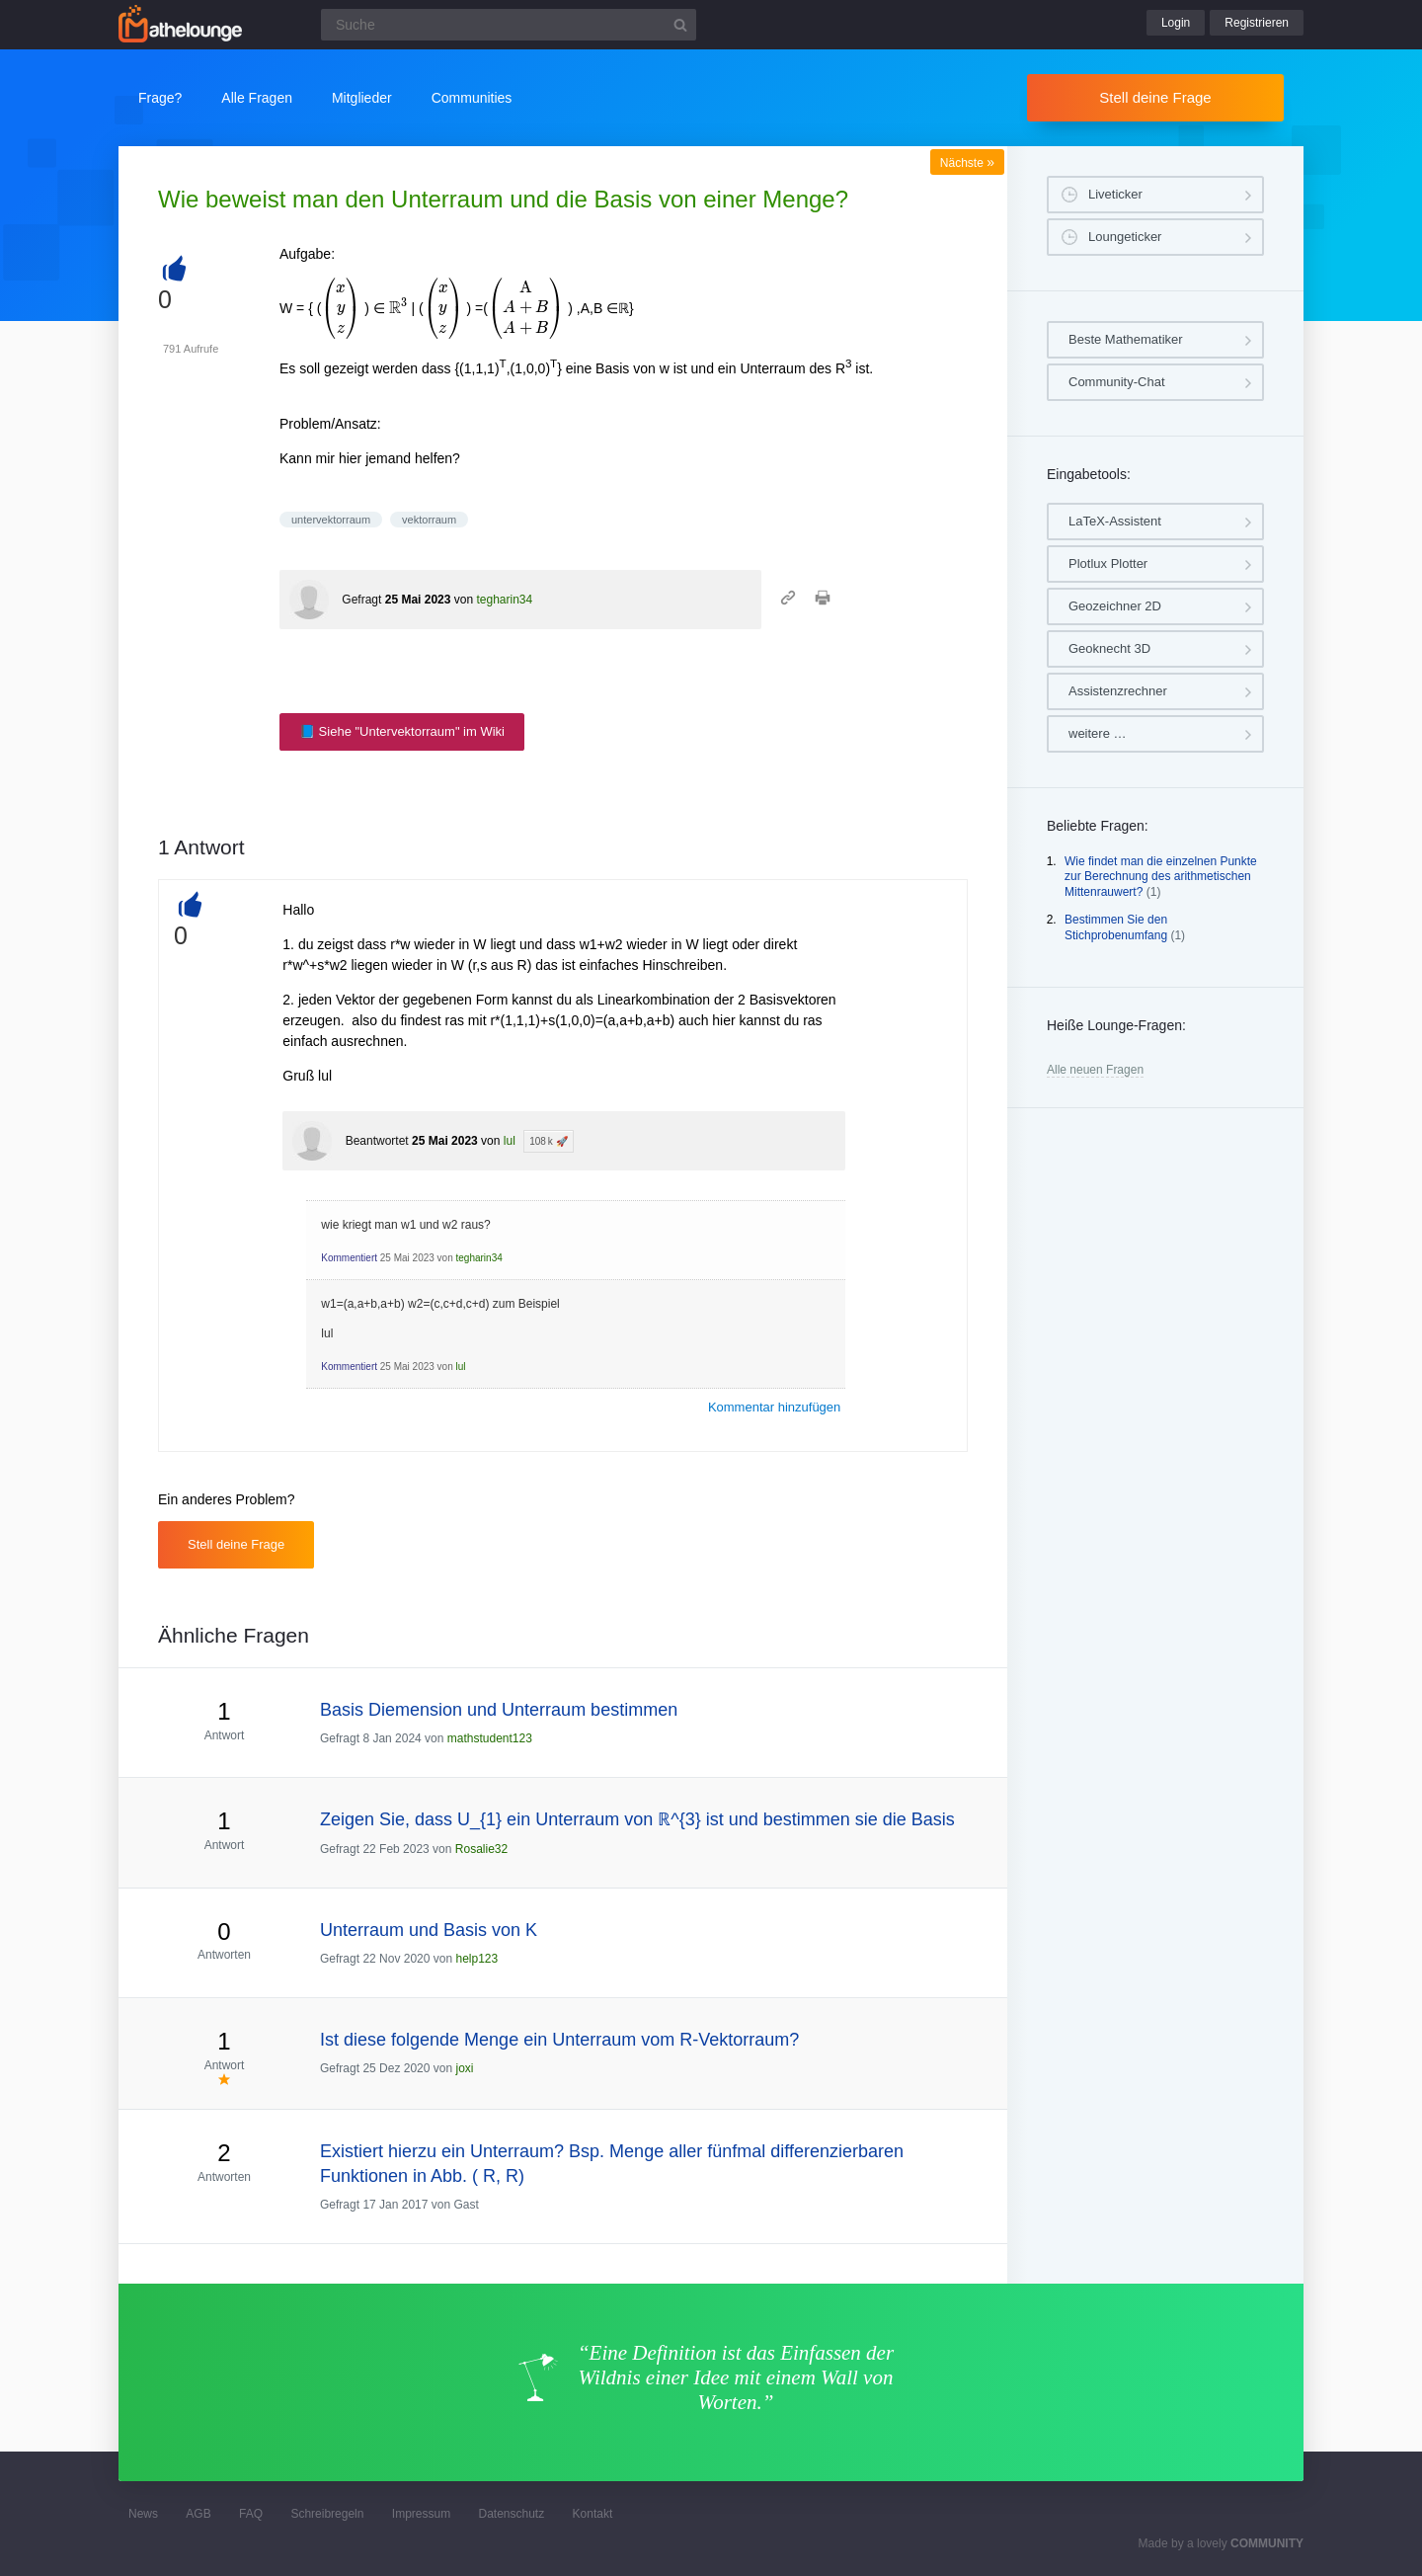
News (143, 2514)
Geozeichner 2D (1114, 606)
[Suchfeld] (508, 24)
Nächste (967, 163)
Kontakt (593, 2514)
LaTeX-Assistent (1114, 521)
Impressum (421, 2514)
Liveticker (1115, 194)
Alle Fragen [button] (256, 98)
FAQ (251, 2514)
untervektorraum (330, 519)
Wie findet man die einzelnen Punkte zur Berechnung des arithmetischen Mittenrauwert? (1161, 876)
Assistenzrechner (1117, 691)
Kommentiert (349, 1257)
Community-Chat (1116, 381)
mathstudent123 (489, 1738)
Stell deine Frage (1155, 97)
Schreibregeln (326, 2514)
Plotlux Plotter (1107, 563)
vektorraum (429, 519)
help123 (476, 1959)
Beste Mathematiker (1125, 339)
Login (1175, 23)
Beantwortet (377, 1141)
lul (509, 1141)
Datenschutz (511, 2514)
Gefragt (361, 599)
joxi (464, 2068)
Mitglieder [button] (362, 98)
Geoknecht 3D (1109, 648)
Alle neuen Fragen (1095, 1070)
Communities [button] (472, 98)
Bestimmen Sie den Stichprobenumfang (1116, 927)
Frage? (160, 98)
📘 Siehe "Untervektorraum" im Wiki (402, 731)
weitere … (1097, 733)
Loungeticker (1124, 236)
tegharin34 (504, 599)
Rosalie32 (481, 1849)
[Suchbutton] (680, 24)
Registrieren (1256, 23)
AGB (198, 2514)
